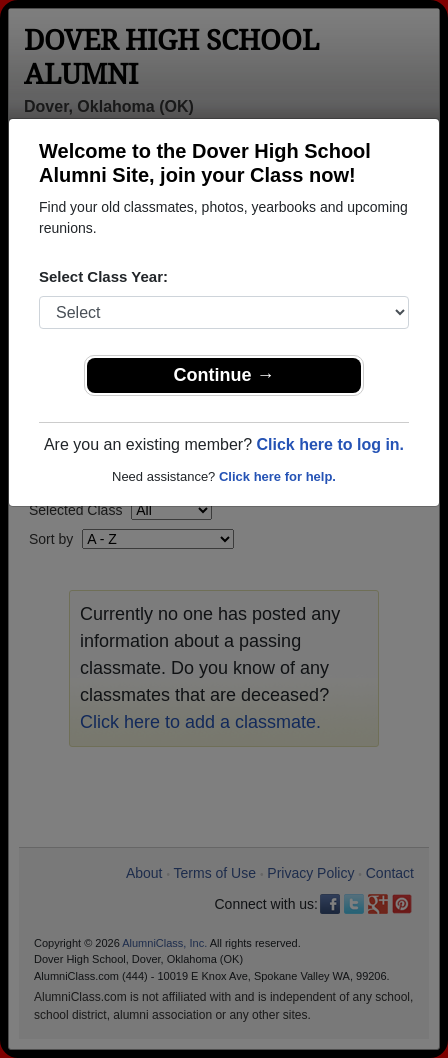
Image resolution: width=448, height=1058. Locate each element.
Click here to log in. (330, 444)
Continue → (224, 375)
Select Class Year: (103, 276)
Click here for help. (277, 476)
